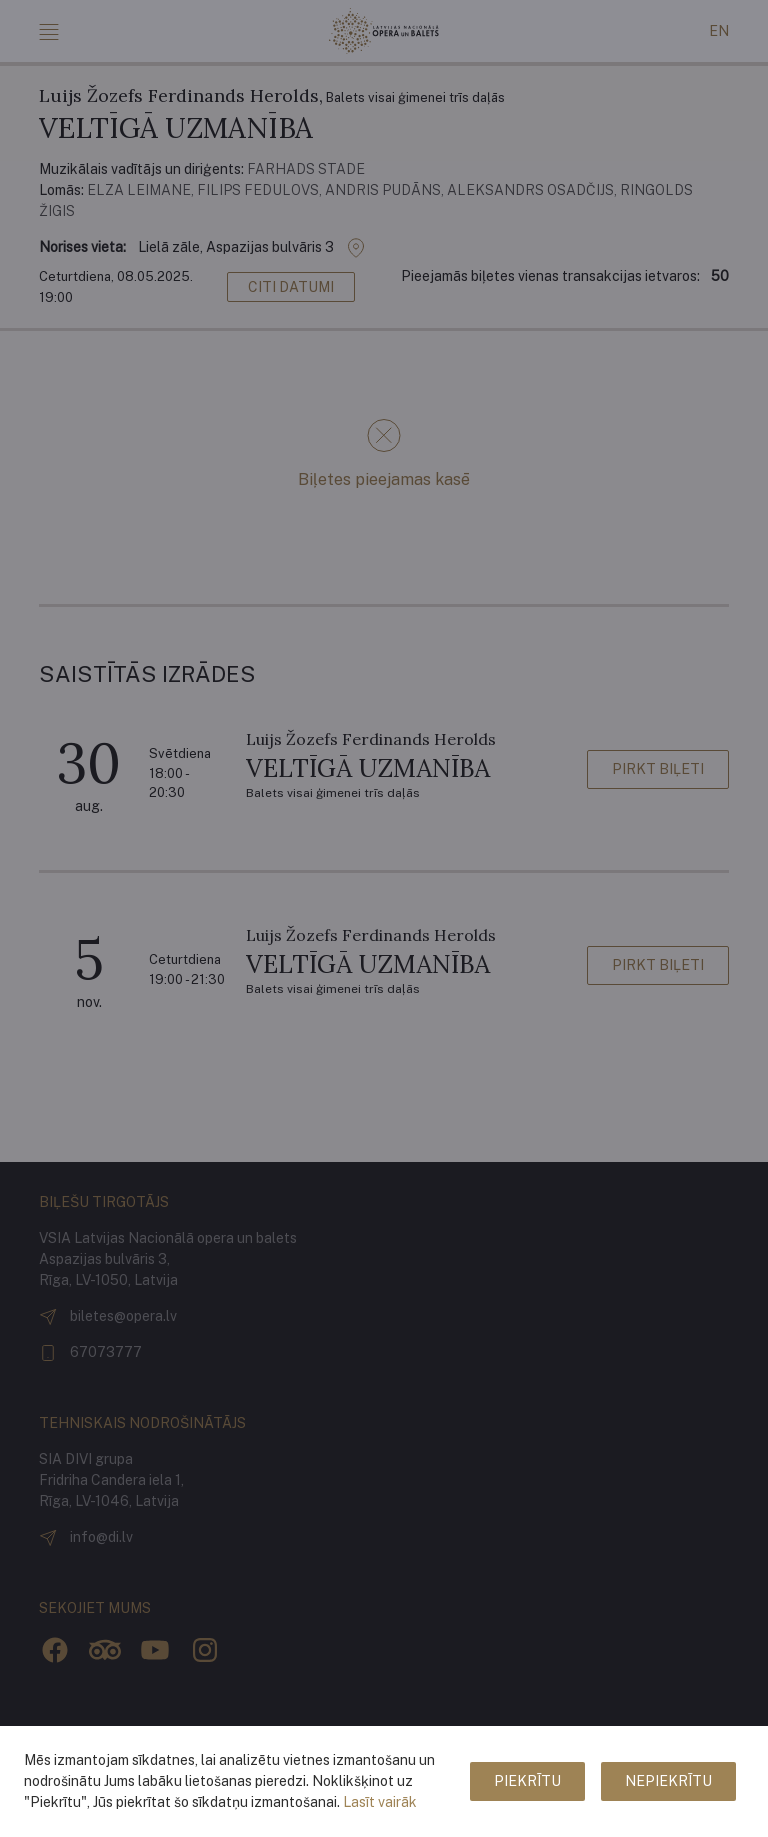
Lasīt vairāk (380, 1802)
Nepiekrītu (668, 1781)
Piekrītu (527, 1781)
